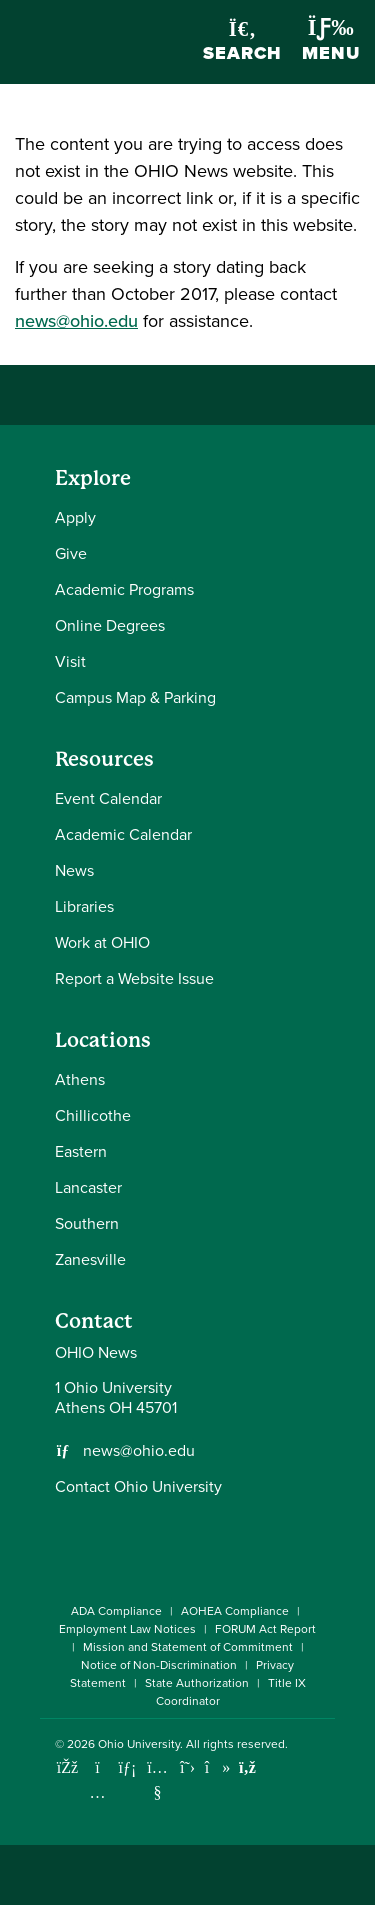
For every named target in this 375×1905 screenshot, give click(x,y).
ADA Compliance (116, 1611)
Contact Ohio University (138, 1486)
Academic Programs (124, 589)
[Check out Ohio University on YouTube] (157, 1780)
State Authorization (197, 1683)
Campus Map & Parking (135, 697)
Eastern (81, 1151)
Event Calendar (108, 798)
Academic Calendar (123, 834)
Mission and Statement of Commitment (188, 1647)
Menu (331, 41)
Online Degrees (110, 625)
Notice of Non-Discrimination (159, 1665)
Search (242, 42)
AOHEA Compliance (235, 1611)
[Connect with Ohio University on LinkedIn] (127, 1767)
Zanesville (90, 1259)
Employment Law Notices (127, 1629)
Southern (87, 1223)
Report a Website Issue (134, 978)
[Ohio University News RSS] (247, 1767)
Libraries (84, 906)
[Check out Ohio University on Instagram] (97, 1792)
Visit (70, 661)
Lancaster (88, 1187)
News (74, 870)
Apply (75, 517)
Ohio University (139, 1744)
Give (71, 553)
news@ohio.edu (76, 321)
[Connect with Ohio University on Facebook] (67, 1767)
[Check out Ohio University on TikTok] (217, 1767)
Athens (80, 1079)
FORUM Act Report (265, 1629)
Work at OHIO (102, 942)
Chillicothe (93, 1115)
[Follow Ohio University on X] (187, 1767)
